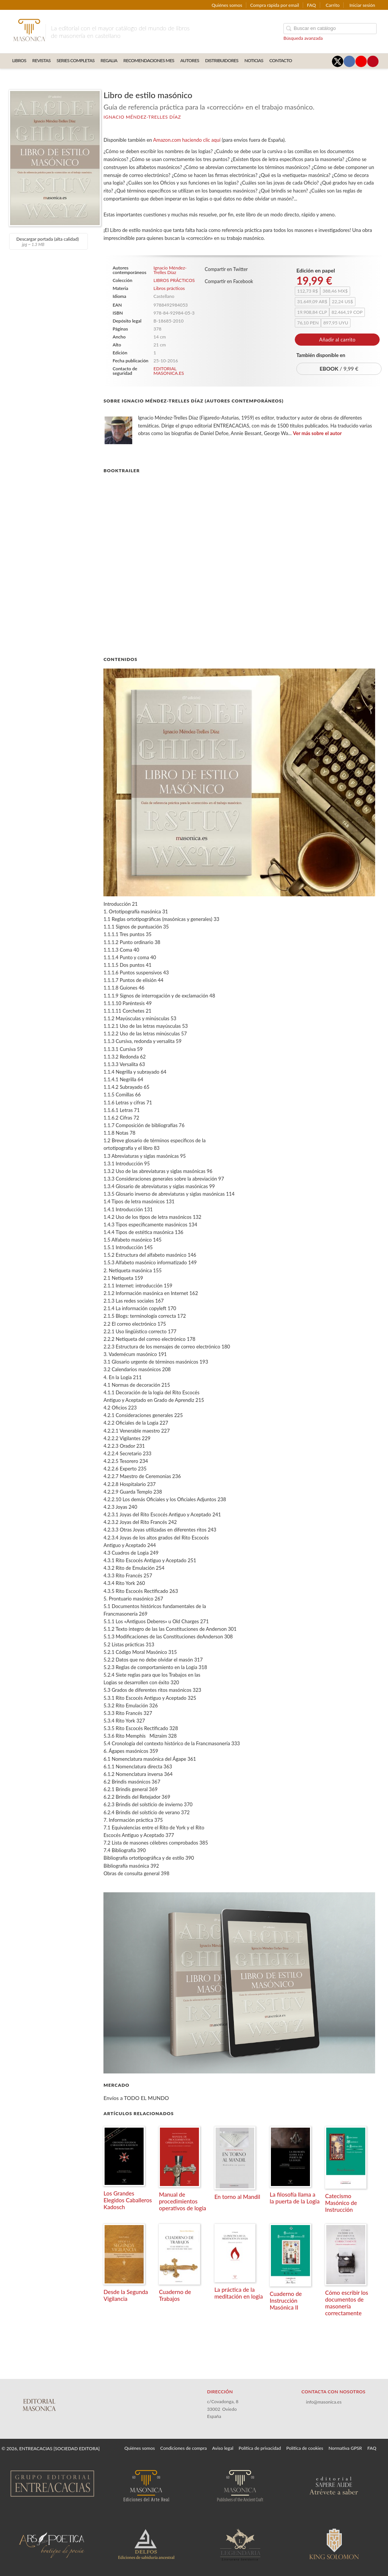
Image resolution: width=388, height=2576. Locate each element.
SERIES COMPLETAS (75, 60)
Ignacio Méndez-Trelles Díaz (142, 117)
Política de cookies (304, 2448)
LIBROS (19, 60)
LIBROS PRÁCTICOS (174, 280)
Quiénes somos (227, 5)
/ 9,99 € (338, 368)
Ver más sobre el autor (317, 433)
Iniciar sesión (362, 5)
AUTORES (189, 60)
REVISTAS (41, 60)
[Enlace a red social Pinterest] (373, 61)
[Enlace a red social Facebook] (349, 61)
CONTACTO (280, 60)
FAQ (311, 5)
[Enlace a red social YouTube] (361, 61)
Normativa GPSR (345, 2448)
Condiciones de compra (183, 2448)
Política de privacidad (260, 2448)
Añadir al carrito (337, 340)
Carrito (333, 5)
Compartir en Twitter (226, 269)
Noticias (253, 60)
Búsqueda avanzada (303, 38)
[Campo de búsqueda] (330, 28)
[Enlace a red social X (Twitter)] (337, 61)
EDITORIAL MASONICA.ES (168, 371)
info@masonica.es (324, 2402)
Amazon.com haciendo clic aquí (187, 140)
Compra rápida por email (274, 5)
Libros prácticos (169, 288)
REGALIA (108, 60)
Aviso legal (222, 2448)
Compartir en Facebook (229, 281)
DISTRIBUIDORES (221, 60)
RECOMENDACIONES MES (149, 60)
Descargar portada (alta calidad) (47, 241)
